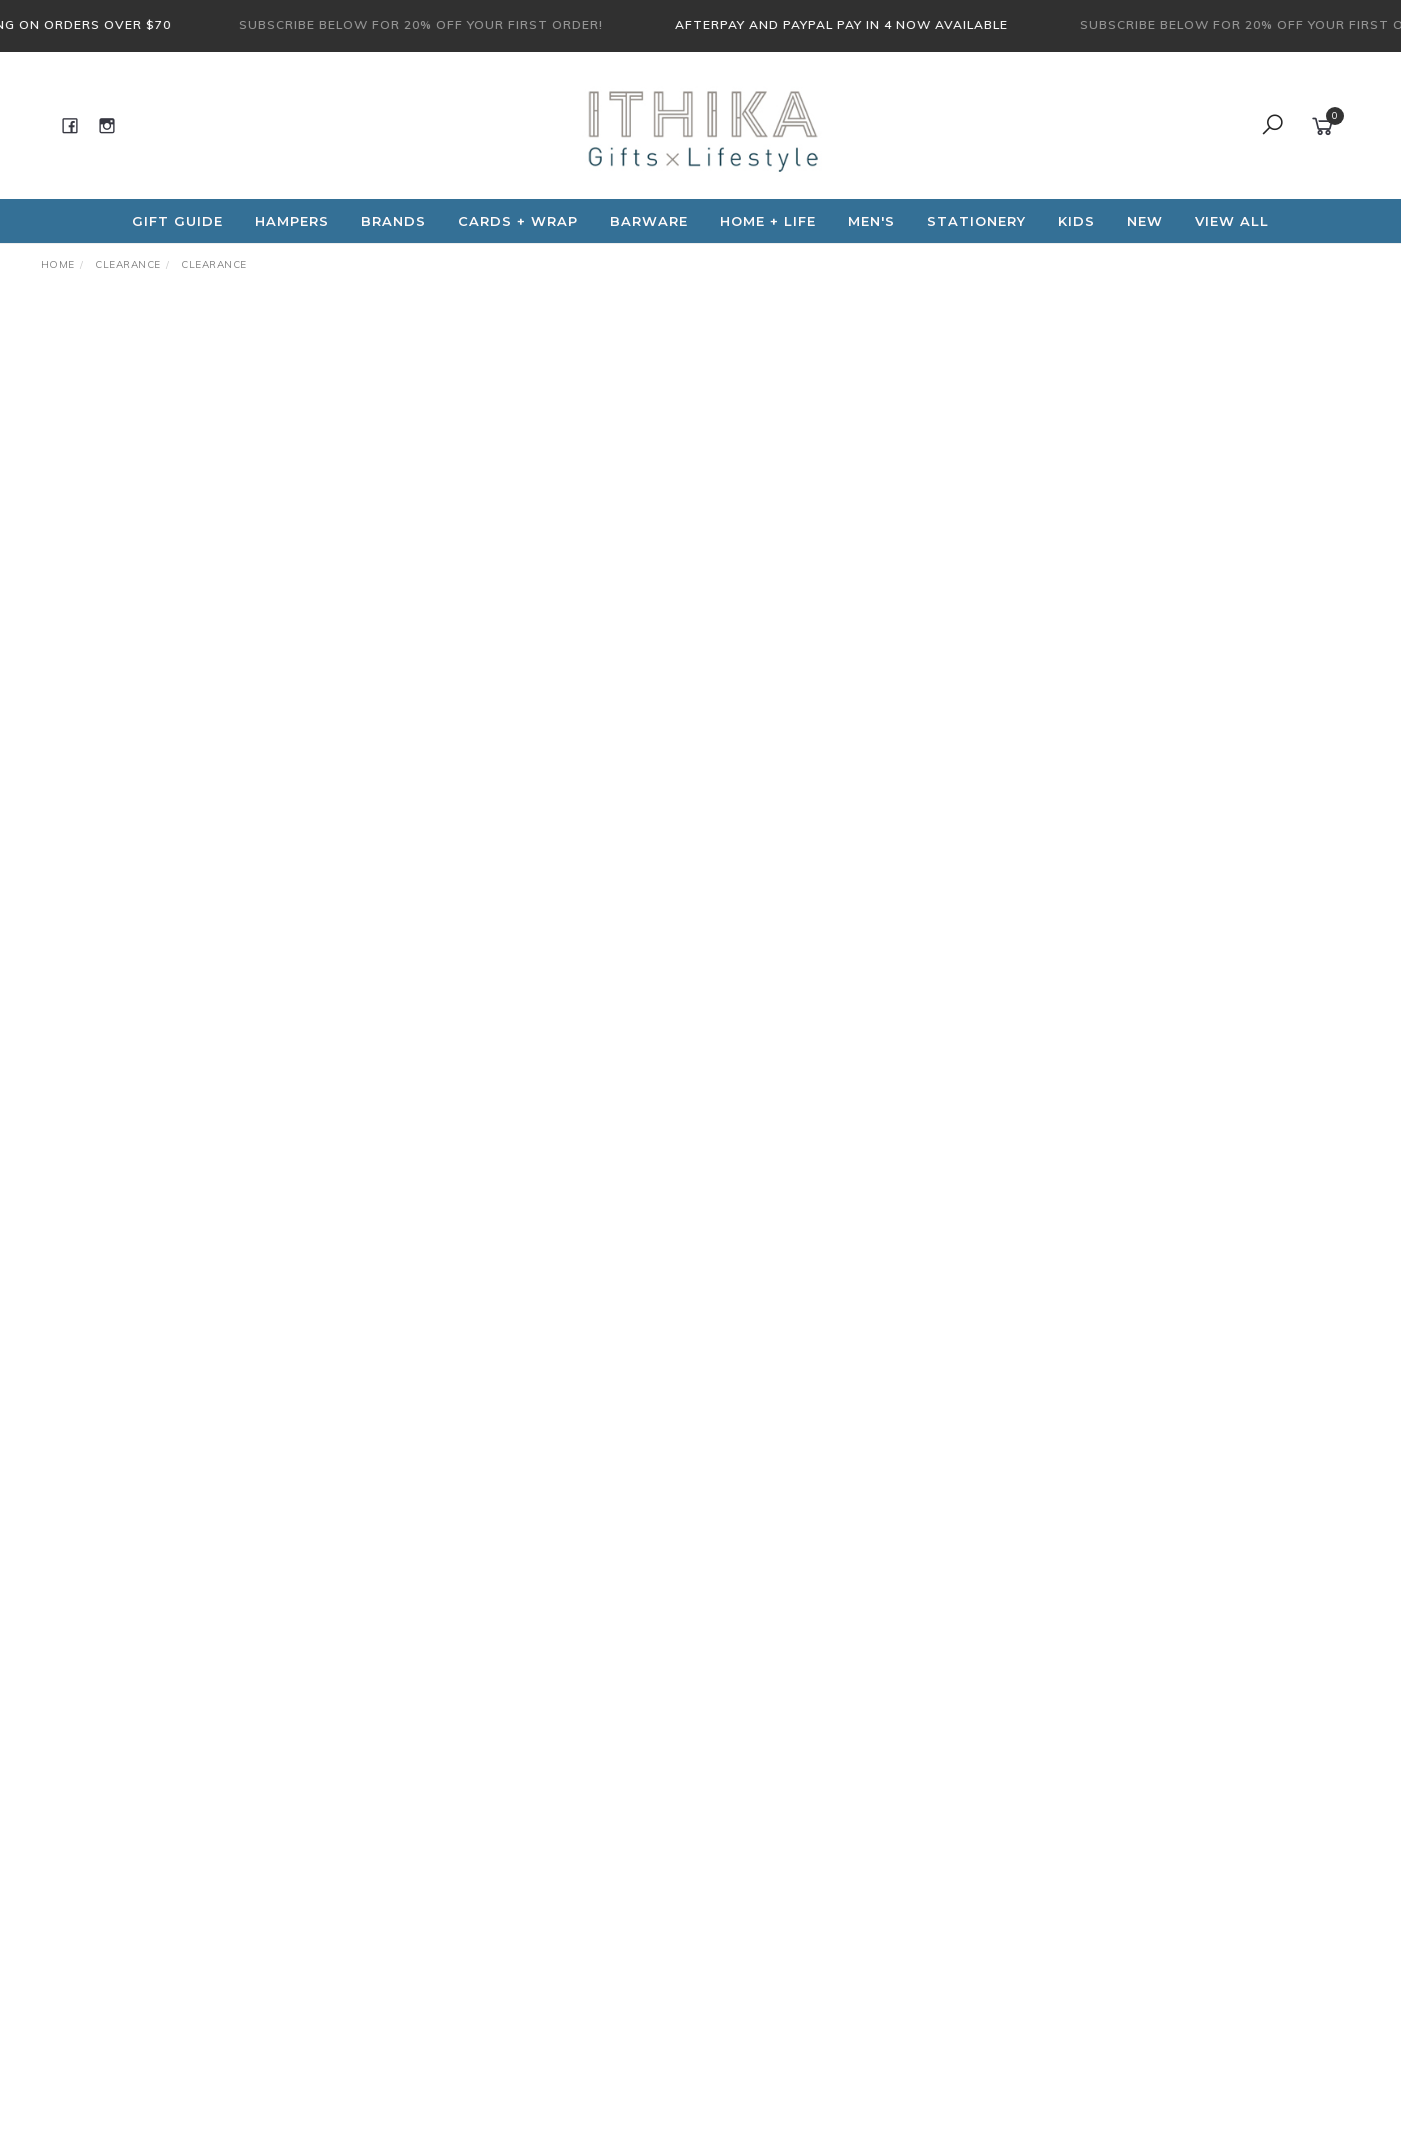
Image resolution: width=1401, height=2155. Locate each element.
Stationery (976, 221)
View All (1232, 221)
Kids (1076, 221)
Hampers (292, 221)
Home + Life (768, 221)
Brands (393, 221)
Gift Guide (177, 221)
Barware (649, 221)
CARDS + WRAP (518, 221)
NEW (1145, 221)
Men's (871, 221)
